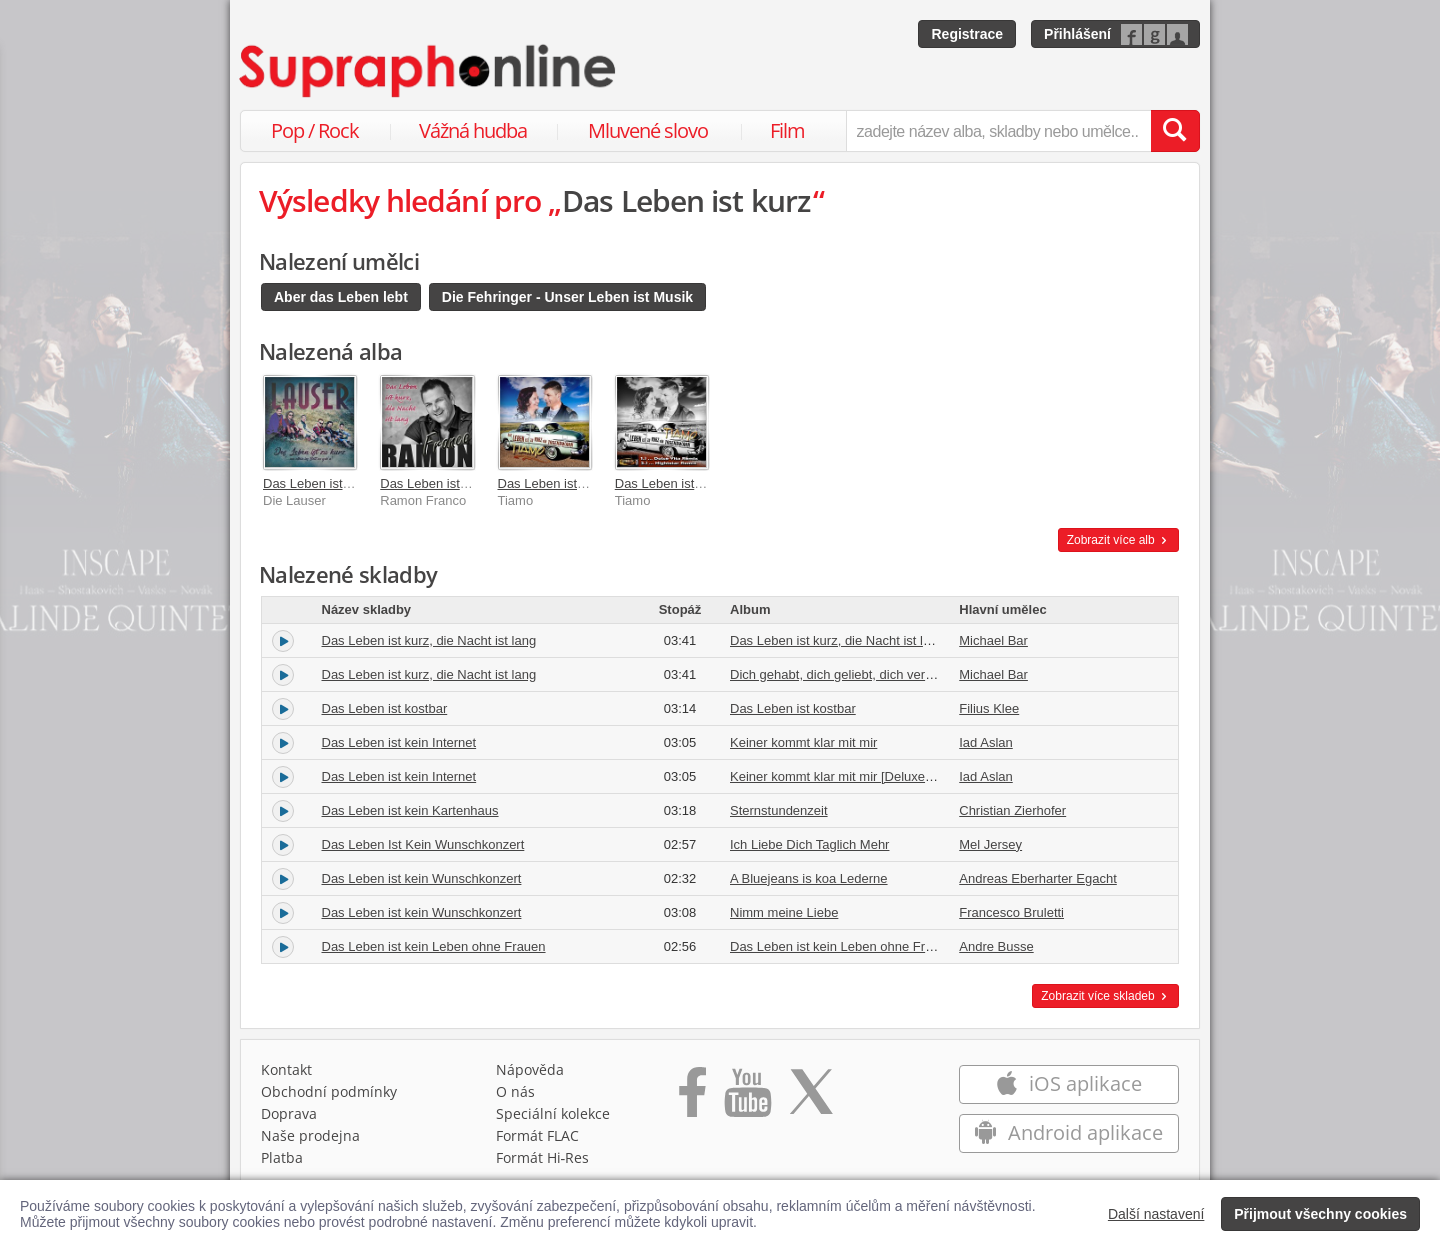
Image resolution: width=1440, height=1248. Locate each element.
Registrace (967, 34)
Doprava (289, 1113)
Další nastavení (1156, 1214)
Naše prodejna (310, 1135)
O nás (515, 1091)
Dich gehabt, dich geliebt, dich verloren (842, 674)
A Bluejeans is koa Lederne (809, 878)
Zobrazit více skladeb (1105, 996)
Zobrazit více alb (1118, 540)
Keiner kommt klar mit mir (803, 742)
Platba (282, 1157)
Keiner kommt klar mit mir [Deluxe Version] (853, 776)
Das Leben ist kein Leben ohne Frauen (434, 946)
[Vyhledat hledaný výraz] (1175, 131)
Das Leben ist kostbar (385, 708)
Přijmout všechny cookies (1320, 1214)
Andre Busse (996, 946)
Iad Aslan (986, 742)
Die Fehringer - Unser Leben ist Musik (567, 297)
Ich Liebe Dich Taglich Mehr (809, 844)
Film (787, 130)
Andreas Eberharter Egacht (1038, 878)
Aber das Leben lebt (341, 297)
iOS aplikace (1068, 1083)
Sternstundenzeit (779, 810)
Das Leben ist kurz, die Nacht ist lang (429, 640)
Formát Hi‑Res (543, 1157)
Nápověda (530, 1069)
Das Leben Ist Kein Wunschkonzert (423, 844)
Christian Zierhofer (1012, 810)
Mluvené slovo (648, 130)
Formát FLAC (537, 1135)
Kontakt (286, 1069)
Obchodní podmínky (329, 1091)
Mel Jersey (990, 844)
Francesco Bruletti (1011, 912)
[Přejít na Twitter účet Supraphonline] (811, 1099)
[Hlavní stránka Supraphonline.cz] (429, 71)
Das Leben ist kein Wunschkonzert (422, 878)
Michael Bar (993, 640)
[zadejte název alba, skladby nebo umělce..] (998, 131)
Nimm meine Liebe (784, 912)
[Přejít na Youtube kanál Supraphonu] (747, 1099)
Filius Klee (989, 708)
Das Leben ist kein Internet (399, 742)
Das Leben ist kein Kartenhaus (410, 810)
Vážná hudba (473, 130)
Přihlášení (1077, 34)
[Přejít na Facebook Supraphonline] (692, 1099)
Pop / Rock (315, 130)
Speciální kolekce (553, 1113)
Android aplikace (1068, 1132)
